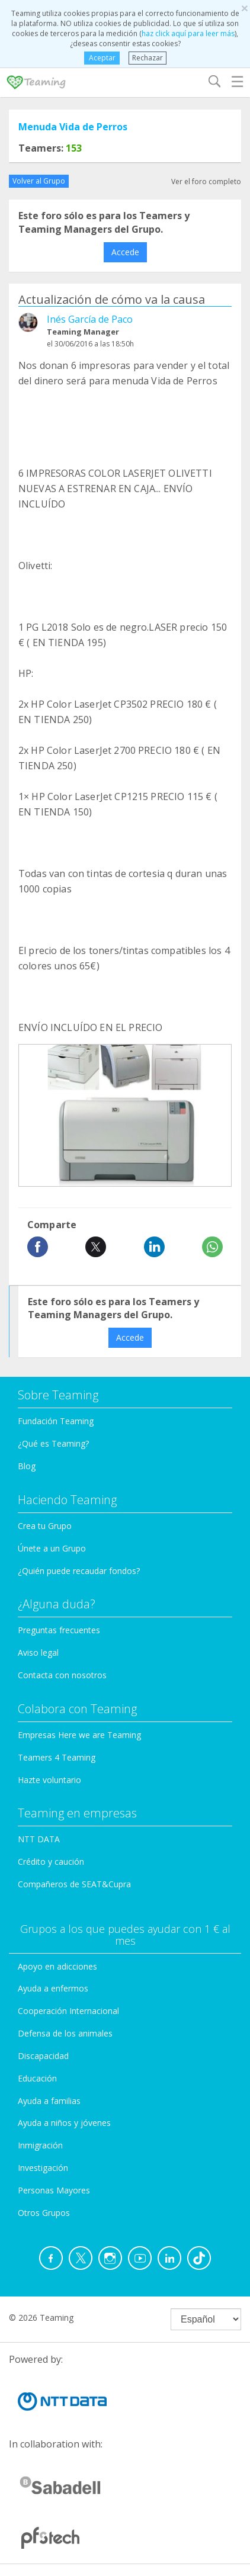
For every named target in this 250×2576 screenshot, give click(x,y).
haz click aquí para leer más (188, 33)
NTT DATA (39, 1839)
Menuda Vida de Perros (72, 126)
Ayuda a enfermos (53, 1988)
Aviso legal (38, 1652)
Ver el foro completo (206, 181)
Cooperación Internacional (68, 2010)
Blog (27, 1466)
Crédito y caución (51, 1861)
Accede (125, 252)
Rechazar (147, 58)
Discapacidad (43, 2055)
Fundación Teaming (56, 1421)
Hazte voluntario (49, 1779)
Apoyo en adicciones (57, 1966)
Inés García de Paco (90, 319)
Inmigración (40, 2145)
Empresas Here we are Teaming (79, 1734)
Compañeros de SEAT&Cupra (74, 1884)
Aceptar (101, 58)
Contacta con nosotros (62, 1675)
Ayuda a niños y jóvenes (64, 2122)
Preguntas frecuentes (59, 1630)
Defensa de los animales (65, 2033)
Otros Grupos (44, 2212)
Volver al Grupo (38, 181)
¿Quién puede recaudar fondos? (79, 1570)
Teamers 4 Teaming (56, 1757)
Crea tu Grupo (45, 1525)
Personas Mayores (54, 2190)
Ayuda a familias (49, 2100)
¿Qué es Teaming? (53, 1443)
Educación (37, 2078)
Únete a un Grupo (52, 1548)
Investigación (43, 2167)
